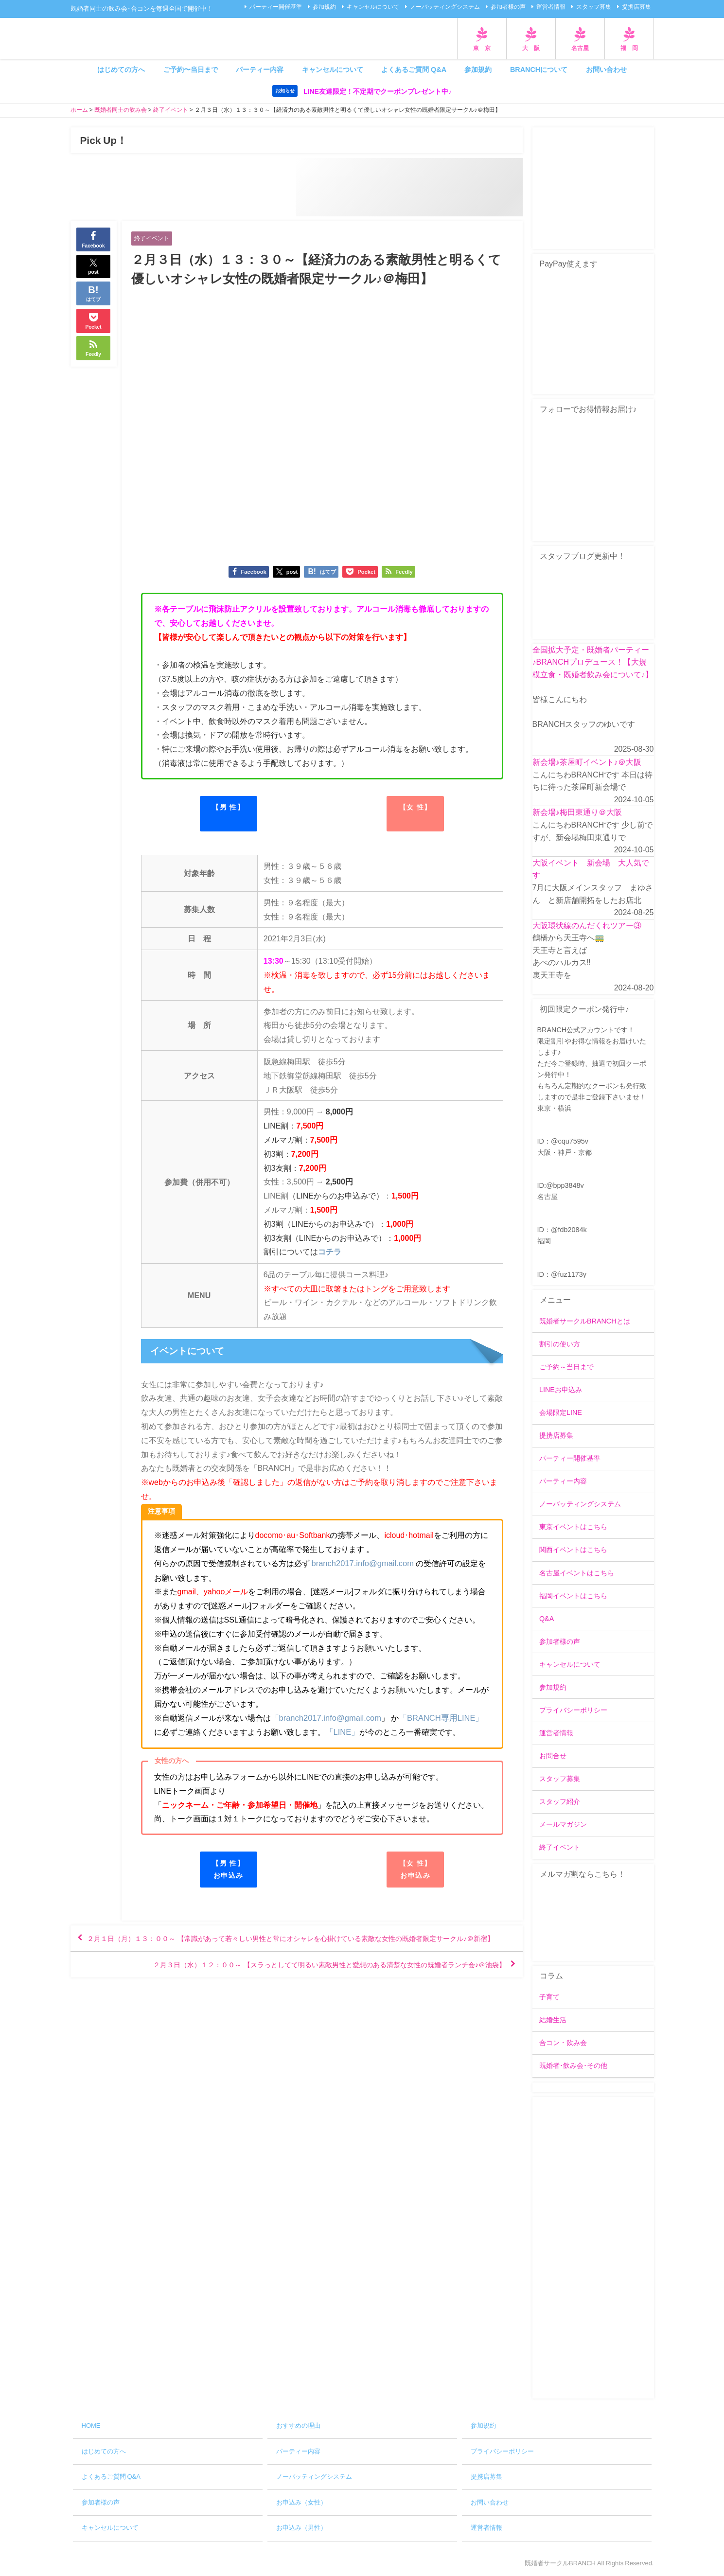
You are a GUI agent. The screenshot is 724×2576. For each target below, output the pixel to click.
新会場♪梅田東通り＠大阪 (577, 812)
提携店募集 (636, 7)
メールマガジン (563, 1824)
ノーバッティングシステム (445, 7)
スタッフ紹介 (559, 1802)
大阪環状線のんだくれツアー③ (586, 925)
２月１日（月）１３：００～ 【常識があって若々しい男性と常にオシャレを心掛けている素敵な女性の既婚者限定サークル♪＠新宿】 (294, 1946)
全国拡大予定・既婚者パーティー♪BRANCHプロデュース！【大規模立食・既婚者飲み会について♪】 (592, 662)
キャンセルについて (373, 7)
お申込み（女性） (301, 2502)
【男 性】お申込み (228, 1868)
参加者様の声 (508, 7)
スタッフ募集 (593, 7)
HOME (91, 2426)
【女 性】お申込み (415, 1868)
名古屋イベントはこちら (576, 1573)
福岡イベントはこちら (573, 1595)
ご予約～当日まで (566, 1366)
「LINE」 (334, 1732)
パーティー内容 (259, 69)
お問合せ (552, 1756)
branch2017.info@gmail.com (361, 1564)
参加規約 (324, 7)
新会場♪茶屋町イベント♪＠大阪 (586, 762)
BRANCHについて (538, 69)
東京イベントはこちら (573, 1527)
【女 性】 (415, 807)
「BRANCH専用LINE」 (435, 1718)
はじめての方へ (121, 69)
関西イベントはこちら (573, 1550)
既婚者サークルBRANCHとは (584, 1321)
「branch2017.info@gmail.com (324, 1718)
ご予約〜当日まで (190, 69)
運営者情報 (550, 7)
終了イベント (153, 238)
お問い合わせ (606, 69)
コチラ (329, 1253)
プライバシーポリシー (573, 1710)
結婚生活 (552, 2020)
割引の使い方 (559, 1344)
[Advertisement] (593, 2248)
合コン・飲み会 (563, 2043)
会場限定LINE (560, 1413)
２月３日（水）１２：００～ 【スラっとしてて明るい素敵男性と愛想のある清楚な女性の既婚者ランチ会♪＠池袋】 (303, 1981)
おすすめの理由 (298, 2426)
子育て (549, 1997)
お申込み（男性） (301, 2528)
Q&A (546, 1618)
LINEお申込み (560, 1389)
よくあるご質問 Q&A (413, 69)
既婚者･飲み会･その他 (573, 2066)
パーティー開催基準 (275, 7)
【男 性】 (228, 807)
